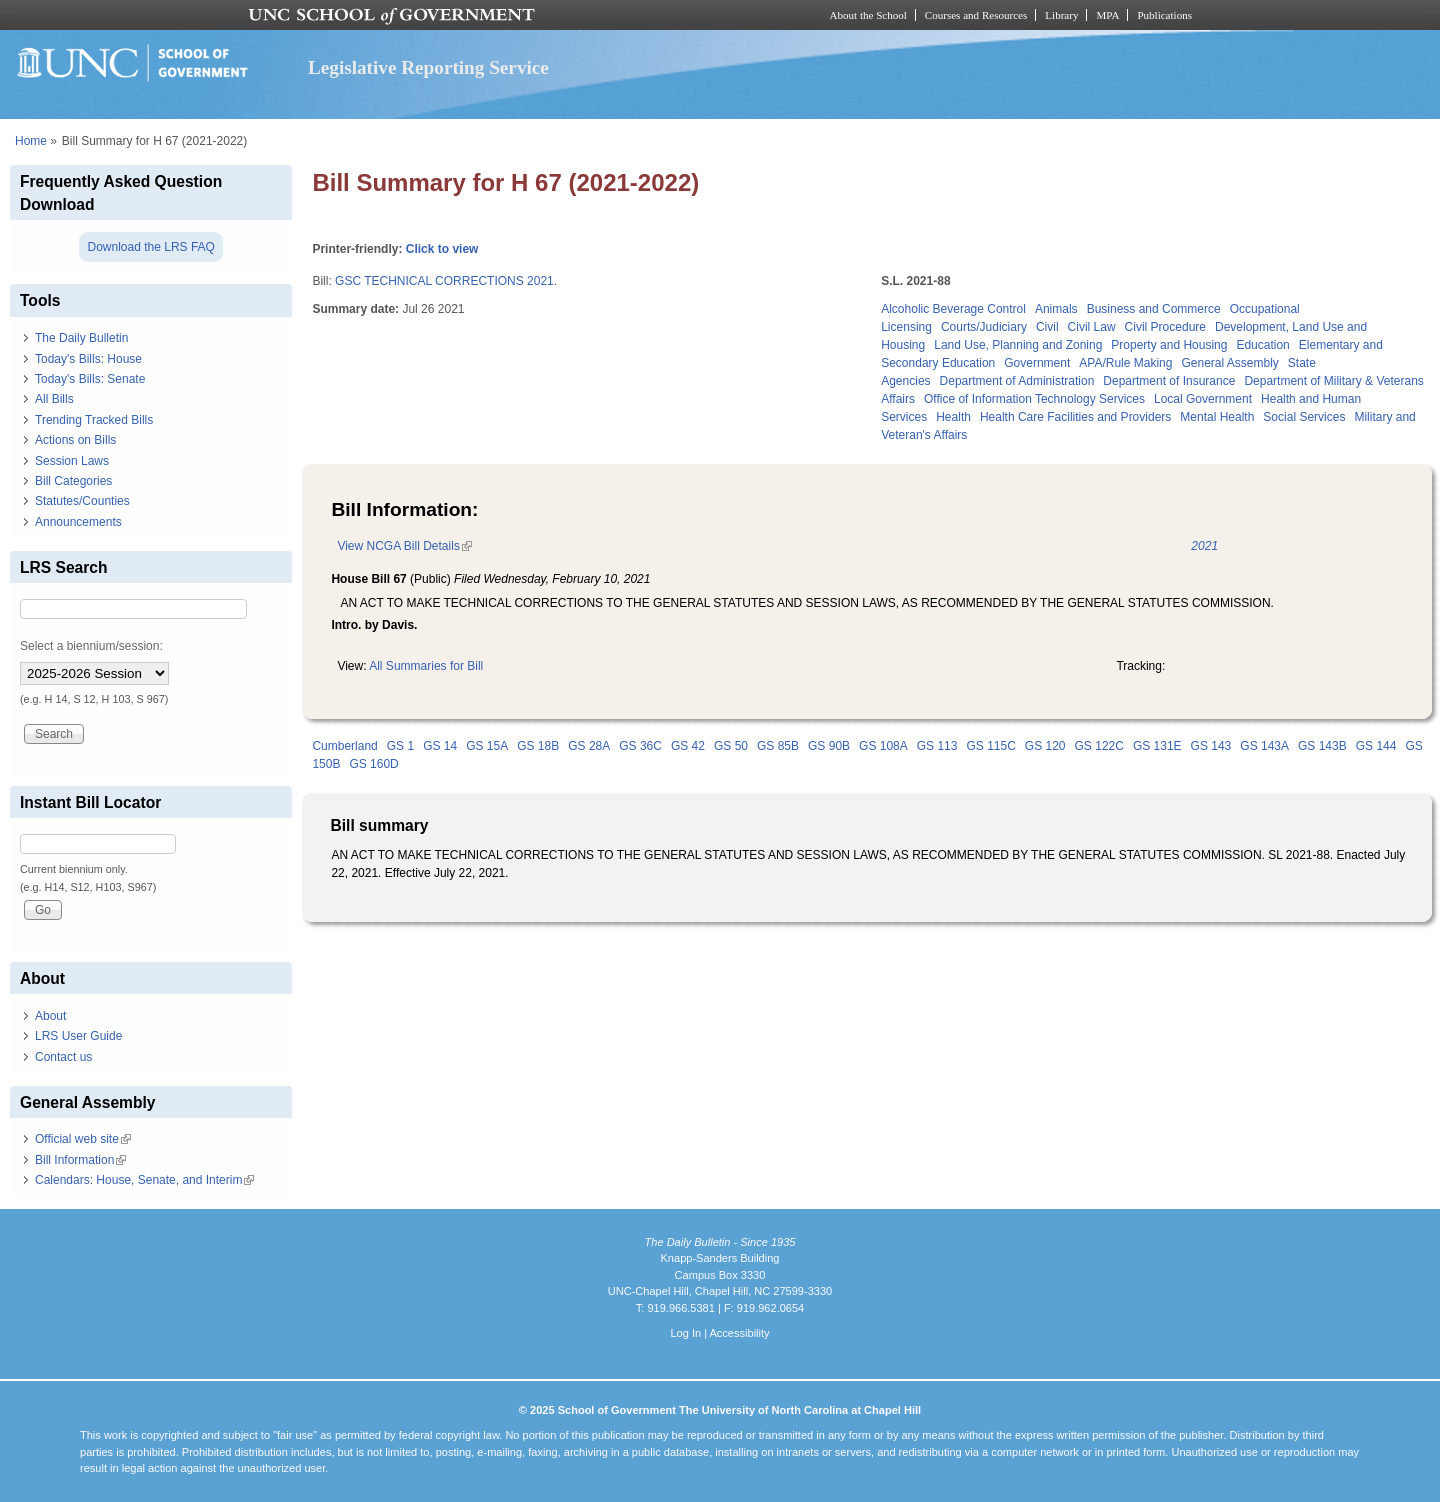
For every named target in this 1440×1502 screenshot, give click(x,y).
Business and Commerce (1154, 309)
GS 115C (990, 746)
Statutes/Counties (82, 501)
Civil (1047, 327)
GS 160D (373, 764)
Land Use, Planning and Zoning (1018, 345)
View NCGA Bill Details (404, 546)
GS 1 (400, 746)
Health (953, 417)
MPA (1107, 15)
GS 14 (440, 746)
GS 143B (1322, 746)
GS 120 (1045, 746)
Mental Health (1217, 417)
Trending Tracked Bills (94, 420)
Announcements (78, 522)
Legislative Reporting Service (428, 67)
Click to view (442, 249)
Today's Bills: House (88, 359)
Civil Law (1092, 327)
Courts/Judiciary (984, 327)
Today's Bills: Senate (90, 379)
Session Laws (72, 461)
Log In (685, 1333)
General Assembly (1229, 363)
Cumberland (344, 746)
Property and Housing (1169, 345)
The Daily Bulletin (81, 338)
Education (1262, 345)
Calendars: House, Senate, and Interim (144, 1180)
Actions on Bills (75, 440)
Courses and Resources (976, 15)
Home (31, 141)
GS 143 (1211, 746)
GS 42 (688, 746)
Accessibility (739, 1333)
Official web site (83, 1139)
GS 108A (883, 746)
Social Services (1304, 417)
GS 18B (538, 746)
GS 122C (1099, 746)
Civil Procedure (1165, 327)
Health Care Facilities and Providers (1075, 417)
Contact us (63, 1057)
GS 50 (731, 746)
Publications (1164, 15)
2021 (1204, 546)
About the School (868, 15)
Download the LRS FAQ (150, 247)
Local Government (1203, 399)
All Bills (54, 399)
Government (1037, 363)
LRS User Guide (78, 1036)
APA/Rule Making (1125, 363)
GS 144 (1376, 746)
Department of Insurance (1169, 381)
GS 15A (487, 746)
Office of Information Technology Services (1034, 399)
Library (1061, 15)
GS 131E (1157, 746)
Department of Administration (1017, 381)
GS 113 (937, 746)
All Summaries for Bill (426, 666)
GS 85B (778, 746)
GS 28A (589, 746)
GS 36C (640, 746)
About (50, 1016)
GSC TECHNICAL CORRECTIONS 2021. (446, 281)
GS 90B (829, 746)
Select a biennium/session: (91, 646)
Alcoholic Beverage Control (953, 309)
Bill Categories (73, 481)
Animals (1056, 309)
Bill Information (80, 1160)
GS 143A (1264, 746)
